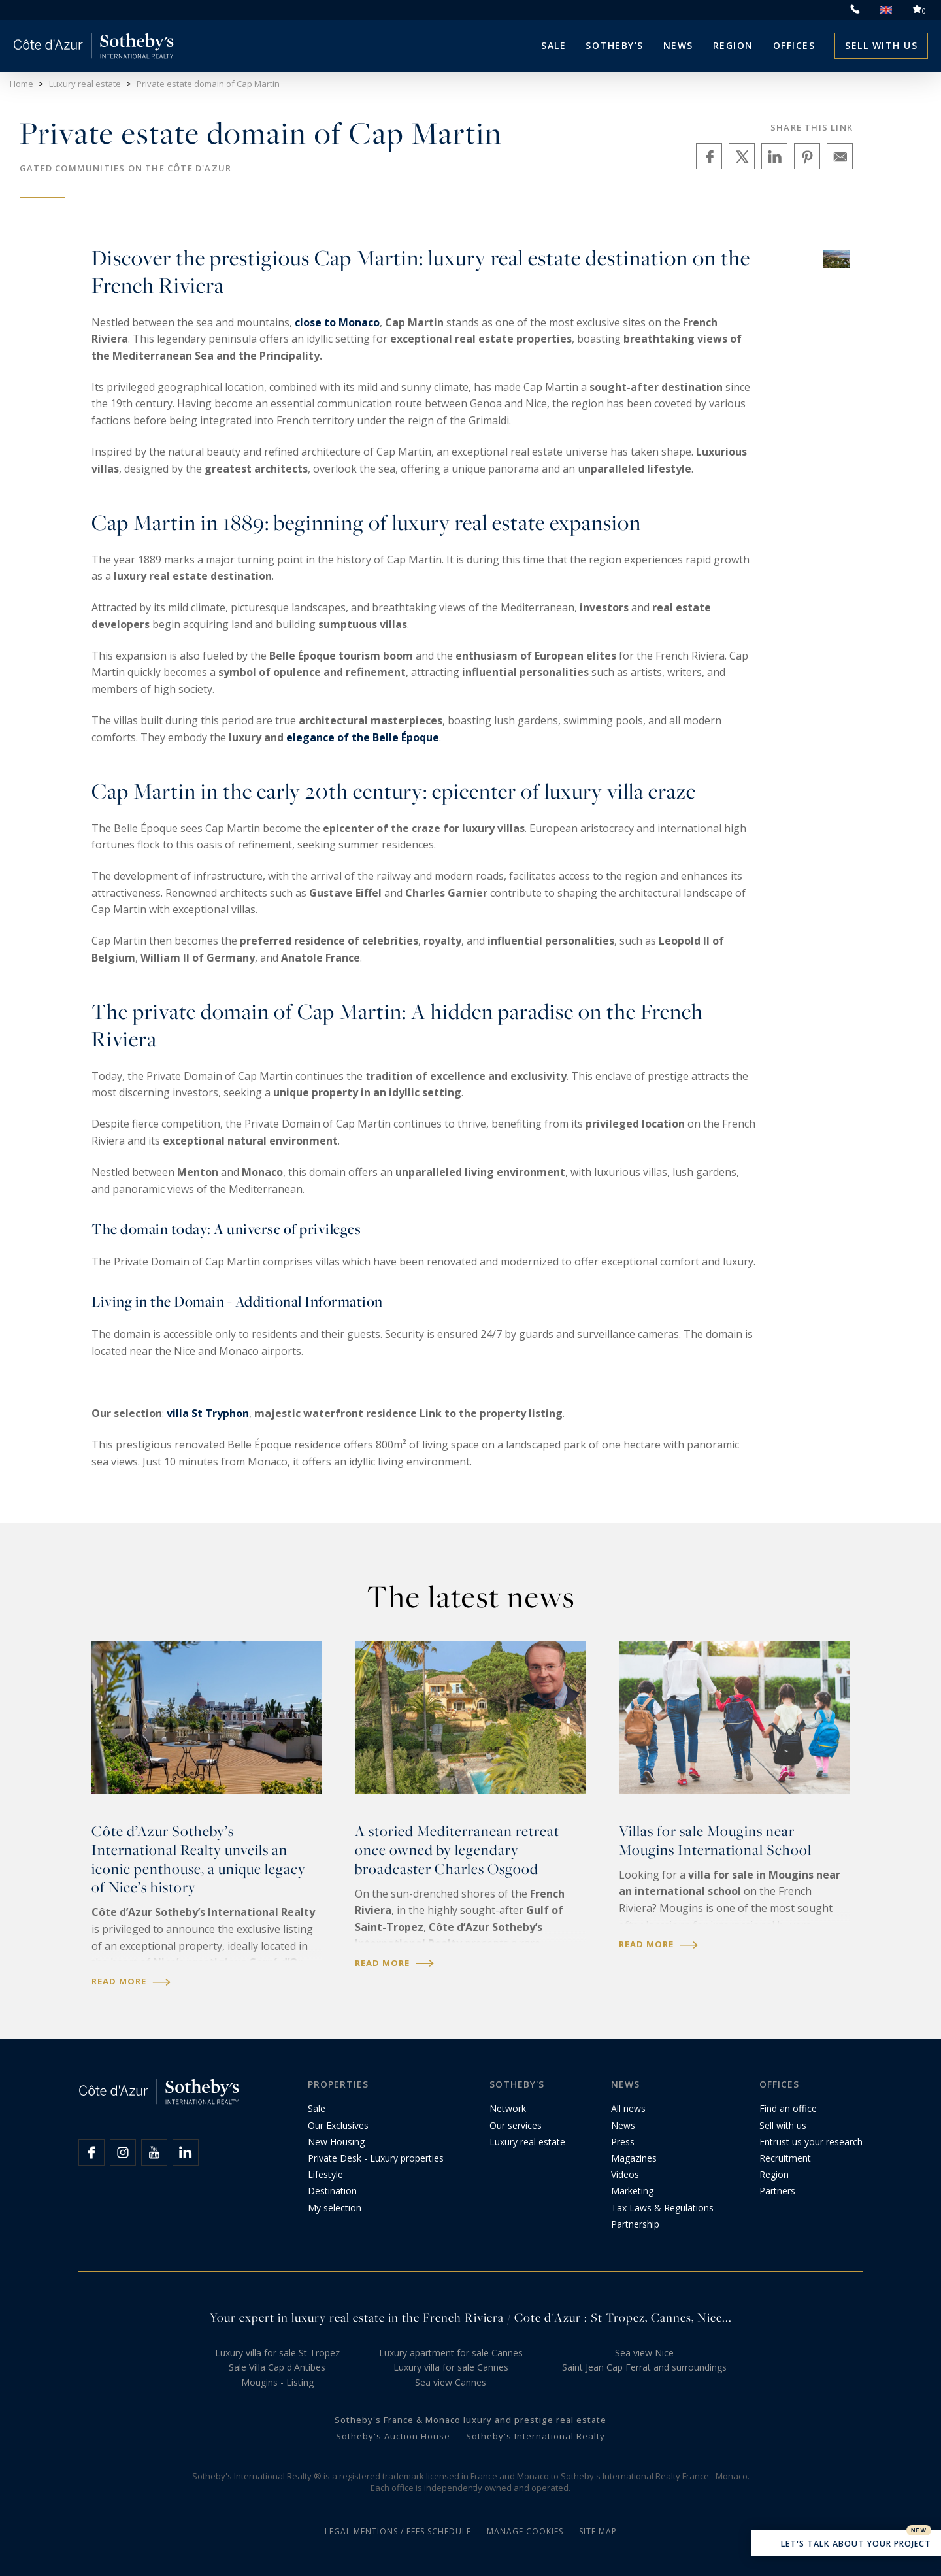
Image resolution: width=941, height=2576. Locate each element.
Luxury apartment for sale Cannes (451, 2353)
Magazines (634, 2158)
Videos (625, 2174)
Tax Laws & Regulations (662, 2207)
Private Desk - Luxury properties (376, 2158)
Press (623, 2141)
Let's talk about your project (846, 2544)
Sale (553, 45)
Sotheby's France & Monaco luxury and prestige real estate (470, 2420)
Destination (332, 2190)
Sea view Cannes (450, 2382)
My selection (334, 2207)
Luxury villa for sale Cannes (450, 2367)
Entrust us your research (811, 2141)
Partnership (635, 2224)
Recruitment (785, 2158)
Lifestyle (325, 2174)
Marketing (632, 2190)
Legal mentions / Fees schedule (398, 2531)
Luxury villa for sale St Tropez (277, 2353)
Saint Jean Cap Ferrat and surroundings (644, 2367)
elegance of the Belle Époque (362, 737)
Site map (598, 2531)
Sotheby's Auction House (393, 2436)
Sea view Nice (644, 2353)
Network (507, 2108)
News (623, 2125)
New (919, 2530)
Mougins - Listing (277, 2382)
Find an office (788, 2108)
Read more (131, 1981)
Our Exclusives (338, 2125)
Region (733, 45)
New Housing (336, 2141)
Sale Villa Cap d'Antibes (277, 2367)
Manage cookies (525, 2531)
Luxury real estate (527, 2141)
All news (628, 2108)
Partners (777, 2190)
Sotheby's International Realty (535, 2436)
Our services (515, 2125)
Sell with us (881, 45)
